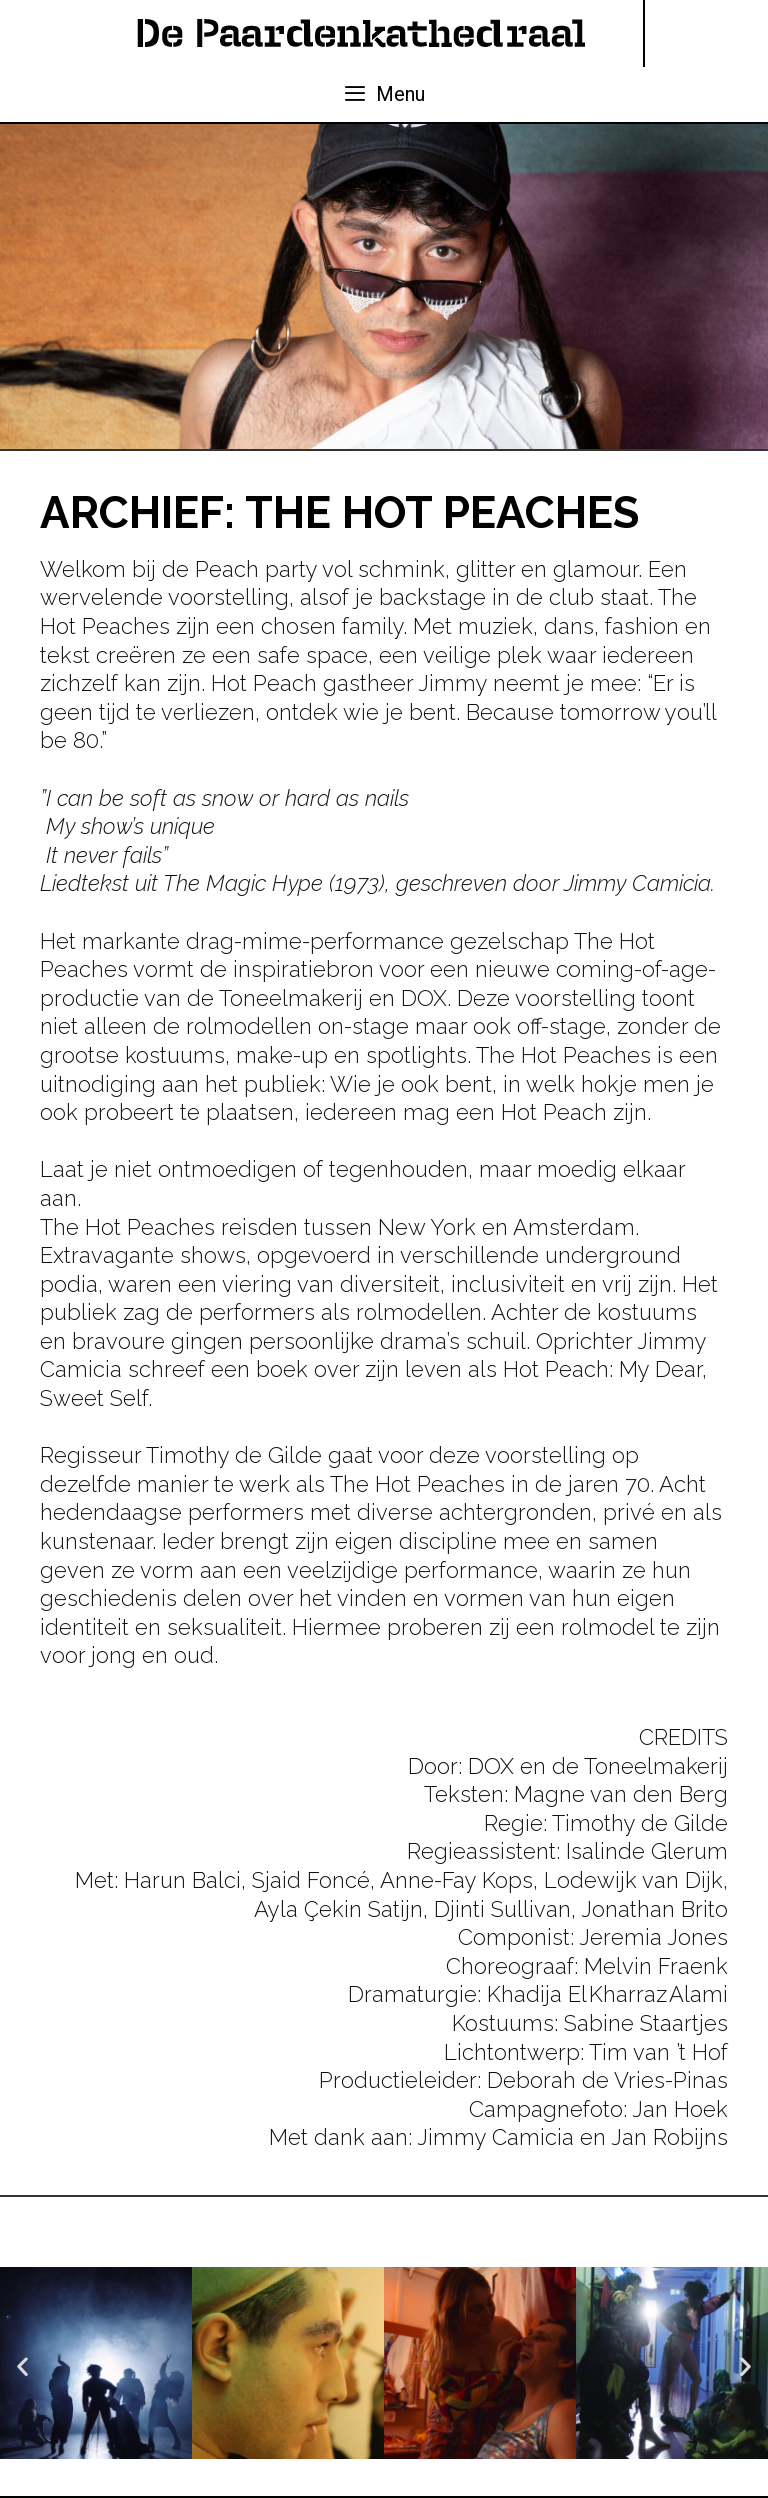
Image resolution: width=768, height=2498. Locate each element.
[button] (22, 2366)
